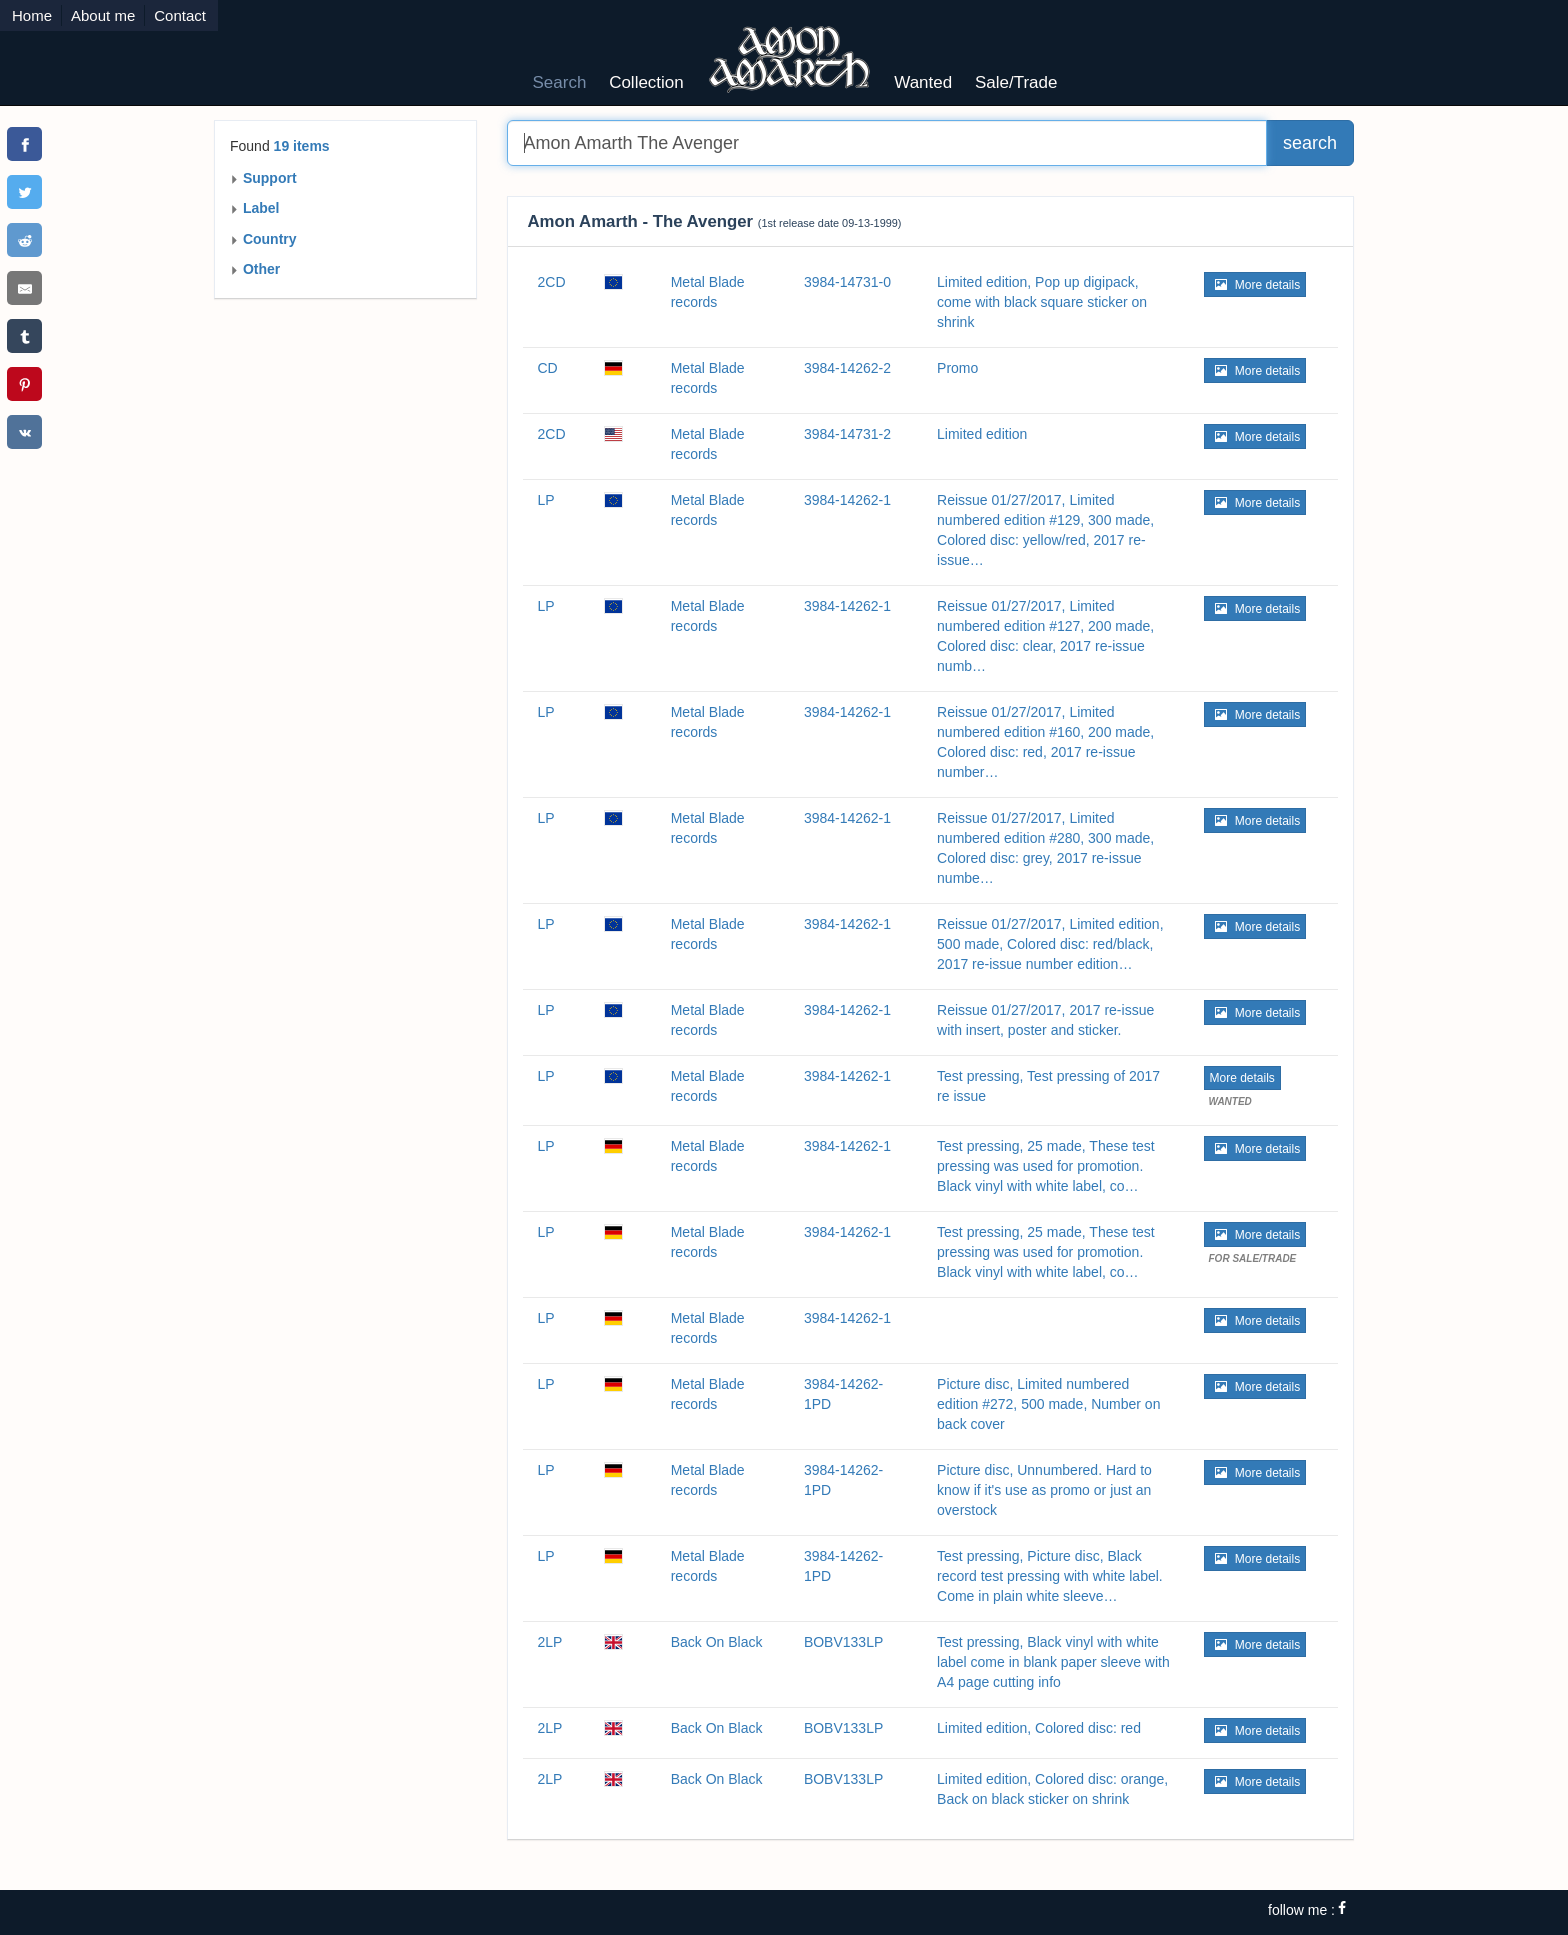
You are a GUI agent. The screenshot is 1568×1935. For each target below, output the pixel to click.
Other (255, 269)
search (1310, 143)
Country (263, 239)
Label (254, 208)
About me (103, 15)
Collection (646, 82)
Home (32, 15)
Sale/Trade (1016, 82)
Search (560, 82)
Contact (180, 15)
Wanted (923, 82)
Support (263, 178)
